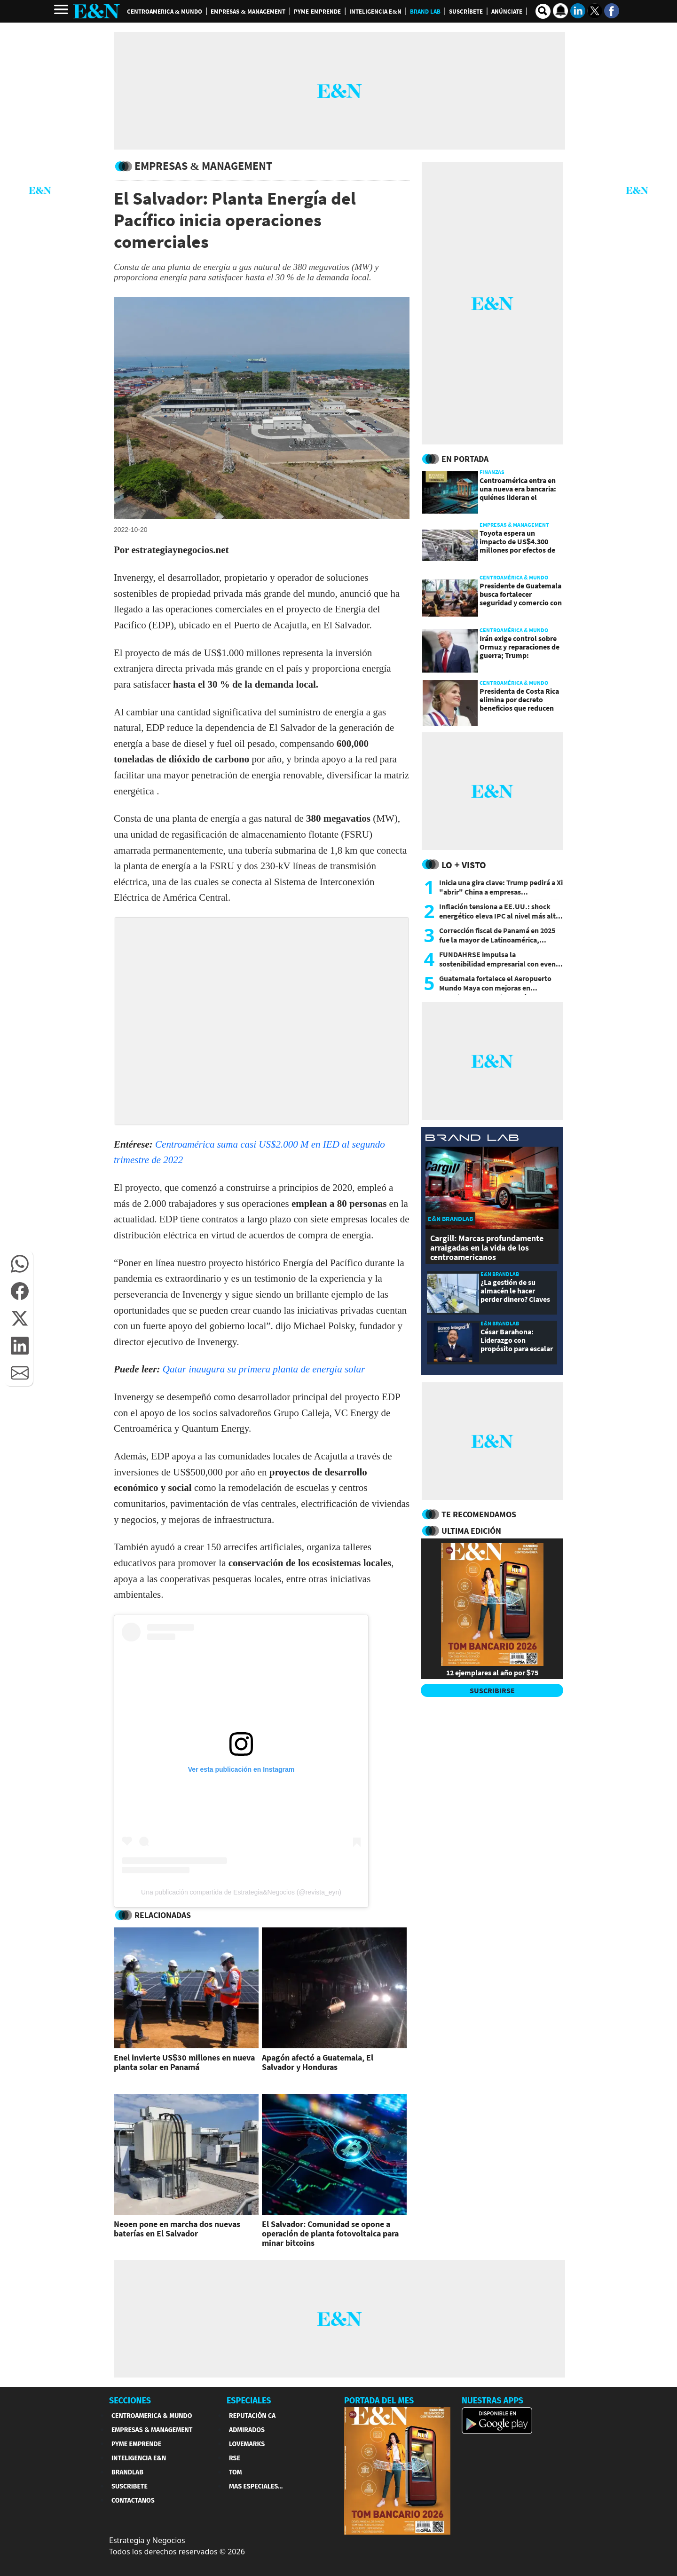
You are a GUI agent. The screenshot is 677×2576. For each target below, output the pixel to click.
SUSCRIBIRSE (492, 1690)
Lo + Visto (463, 865)
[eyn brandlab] (472, 1138)
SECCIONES (130, 2400)
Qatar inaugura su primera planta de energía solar (264, 1369)
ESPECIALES (249, 2400)
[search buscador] (543, 11)
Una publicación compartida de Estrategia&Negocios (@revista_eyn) (241, 1892)
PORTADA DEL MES (379, 2400)
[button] (19, 1264)
